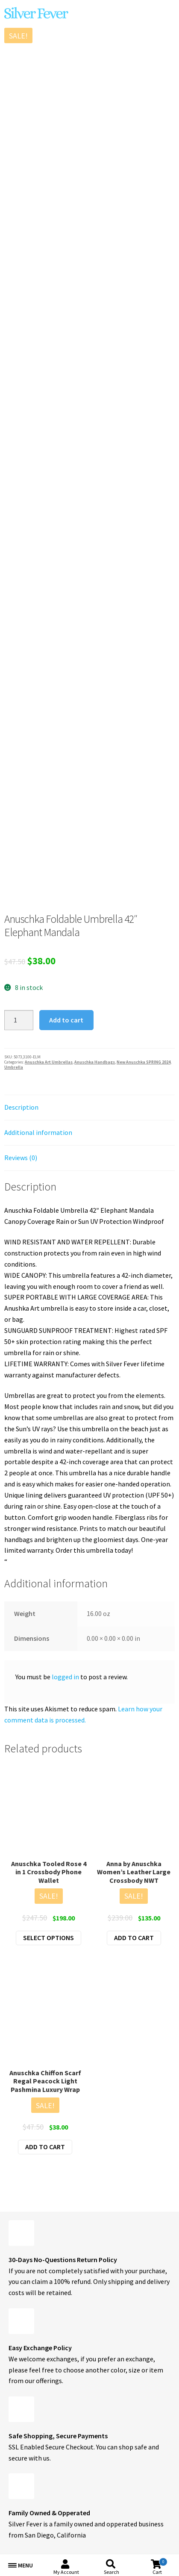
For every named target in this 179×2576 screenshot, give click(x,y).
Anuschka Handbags (94, 1062)
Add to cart (66, 1020)
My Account (66, 2572)
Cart (160, 2566)
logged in (65, 1676)
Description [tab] (21, 1107)
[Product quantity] (18, 1020)
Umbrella (13, 1067)
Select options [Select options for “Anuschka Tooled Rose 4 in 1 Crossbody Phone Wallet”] (48, 1937)
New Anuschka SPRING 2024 (143, 1062)
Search (111, 2572)
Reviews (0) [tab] (20, 1157)
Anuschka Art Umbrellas (49, 1062)
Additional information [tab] (38, 1132)
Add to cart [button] (134, 1937)
